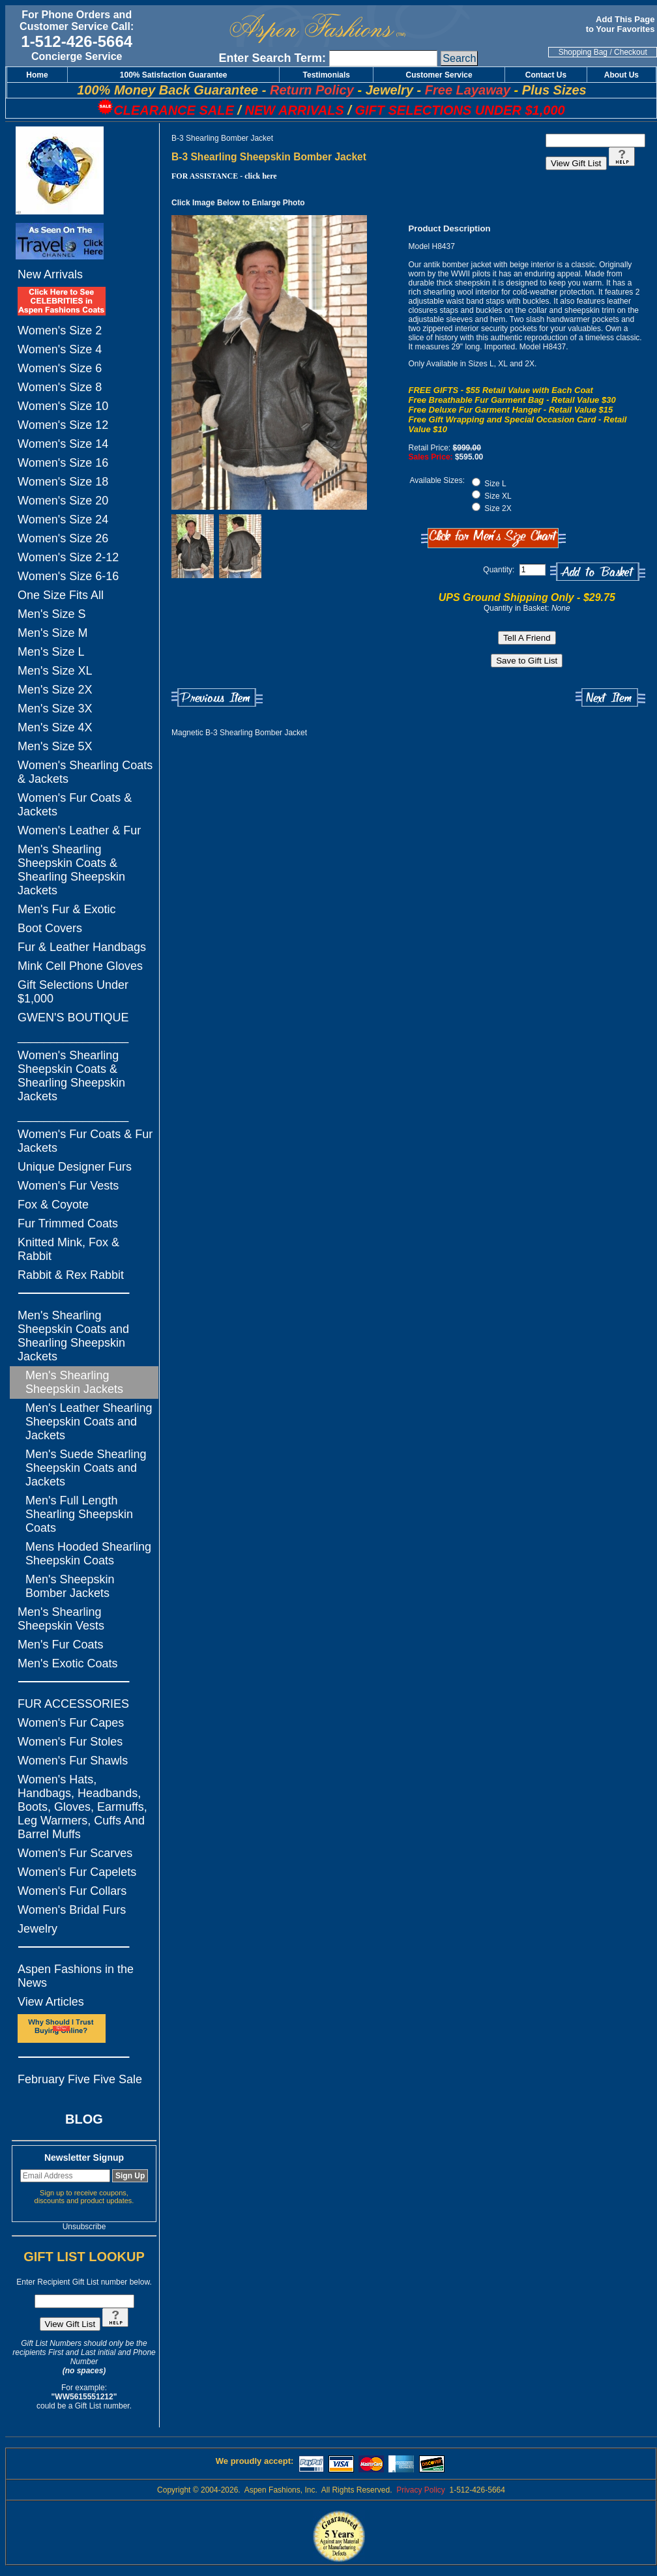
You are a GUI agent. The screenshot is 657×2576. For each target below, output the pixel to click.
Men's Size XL (55, 670)
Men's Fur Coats (60, 1644)
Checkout (630, 52)
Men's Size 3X (55, 708)
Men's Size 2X (55, 689)
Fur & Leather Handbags (82, 947)
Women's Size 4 (60, 349)
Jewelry (37, 1928)
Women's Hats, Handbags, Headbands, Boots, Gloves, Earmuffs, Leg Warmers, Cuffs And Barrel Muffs (82, 1807)
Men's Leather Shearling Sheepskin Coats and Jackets (89, 1421)
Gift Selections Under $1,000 (73, 991)
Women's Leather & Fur (79, 830)
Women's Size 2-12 (68, 557)
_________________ (73, 1036)
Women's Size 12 (63, 425)
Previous (217, 698)
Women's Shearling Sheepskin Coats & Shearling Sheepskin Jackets (71, 1076)
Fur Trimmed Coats (68, 1223)
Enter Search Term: (272, 58)
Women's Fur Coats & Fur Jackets (85, 1141)
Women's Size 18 (63, 481)
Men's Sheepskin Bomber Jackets (70, 1586)
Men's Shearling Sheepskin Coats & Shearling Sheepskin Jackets (71, 870)
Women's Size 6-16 (68, 576)
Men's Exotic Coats (68, 1663)
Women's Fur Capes (71, 1722)
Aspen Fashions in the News (76, 1976)
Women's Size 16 (63, 462)
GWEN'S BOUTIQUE (73, 1017)
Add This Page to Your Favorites (621, 24)
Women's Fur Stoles (70, 1741)
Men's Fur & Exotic (66, 909)
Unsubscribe (84, 2226)
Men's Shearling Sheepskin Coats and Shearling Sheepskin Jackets (73, 1336)
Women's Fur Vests (68, 1185)
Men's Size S (51, 614)
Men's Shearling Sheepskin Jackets (74, 1382)
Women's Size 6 (60, 368)
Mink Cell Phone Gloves (80, 966)
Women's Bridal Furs (72, 1909)
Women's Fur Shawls (73, 1760)
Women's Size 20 (63, 500)
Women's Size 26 (63, 538)
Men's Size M (52, 632)
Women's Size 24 (63, 519)
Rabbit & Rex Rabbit (71, 1274)
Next (610, 698)
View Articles (51, 2001)
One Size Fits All (61, 595)
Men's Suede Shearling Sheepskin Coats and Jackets (86, 1468)
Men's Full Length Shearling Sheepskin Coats (79, 1514)
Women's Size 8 (60, 387)
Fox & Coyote (53, 1204)
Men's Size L (51, 651)
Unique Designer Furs (75, 1166)
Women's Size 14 (63, 443)
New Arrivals (50, 274)
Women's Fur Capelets (77, 1872)
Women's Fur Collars (72, 1890)
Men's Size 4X (55, 727)
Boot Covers (50, 928)
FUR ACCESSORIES (73, 1703)
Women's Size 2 (60, 330)
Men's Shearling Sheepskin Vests (61, 1618)
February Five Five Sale (80, 2079)
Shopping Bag (583, 52)
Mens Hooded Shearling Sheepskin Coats (88, 1553)
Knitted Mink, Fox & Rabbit (68, 1249)
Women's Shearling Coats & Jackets (85, 772)
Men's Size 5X (55, 746)
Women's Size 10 (63, 406)
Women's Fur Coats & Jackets (75, 804)
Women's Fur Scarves (75, 1853)
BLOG (84, 2119)
